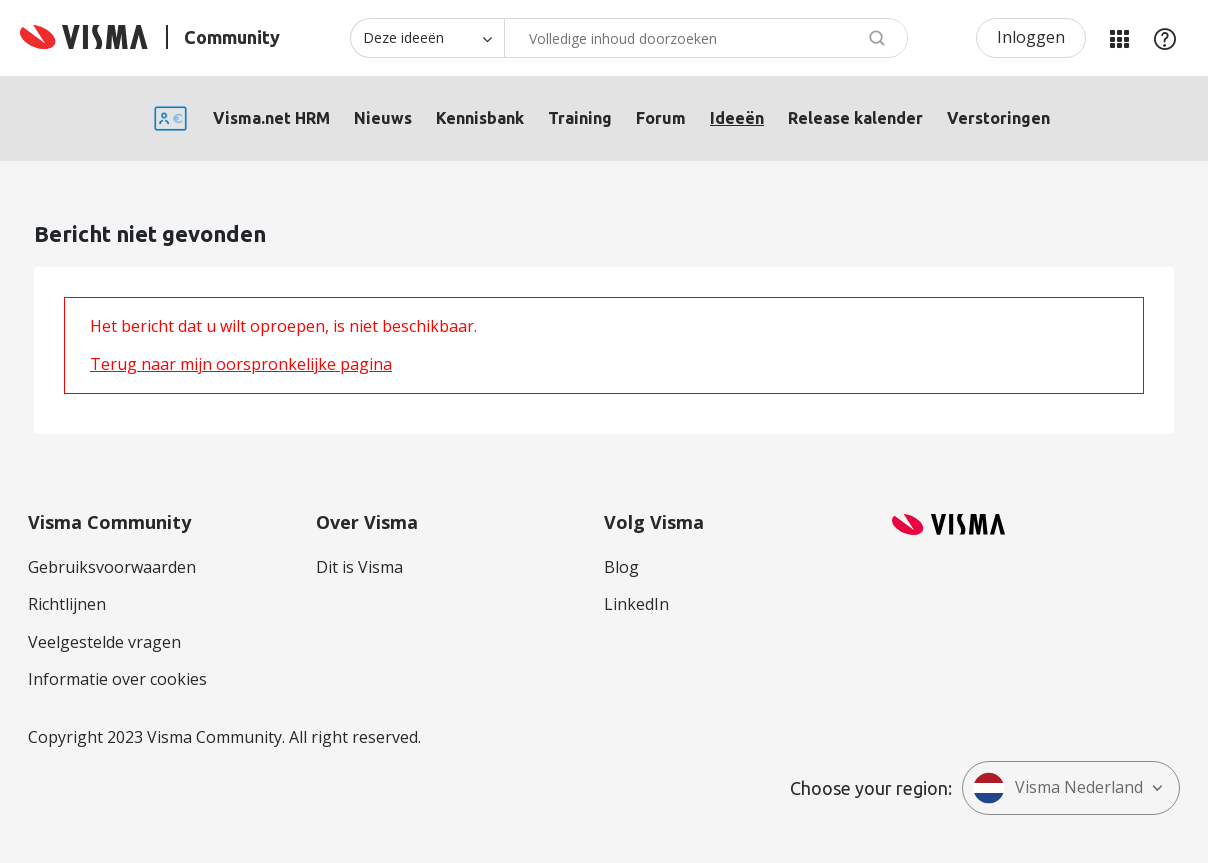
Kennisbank (480, 118)
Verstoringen (998, 118)
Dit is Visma (359, 567)
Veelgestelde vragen (104, 642)
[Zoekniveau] (427, 38)
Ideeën (737, 118)
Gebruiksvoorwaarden (112, 567)
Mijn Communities (1119, 38)
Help (1165, 38)
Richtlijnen (67, 604)
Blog (621, 567)
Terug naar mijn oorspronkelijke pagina (241, 364)
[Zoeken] (706, 38)
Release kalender (855, 118)
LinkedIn (636, 604)
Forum (661, 118)
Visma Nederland (1058, 788)
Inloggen (1031, 37)
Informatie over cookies (117, 679)
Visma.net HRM (271, 118)
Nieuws (383, 118)
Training (580, 118)
